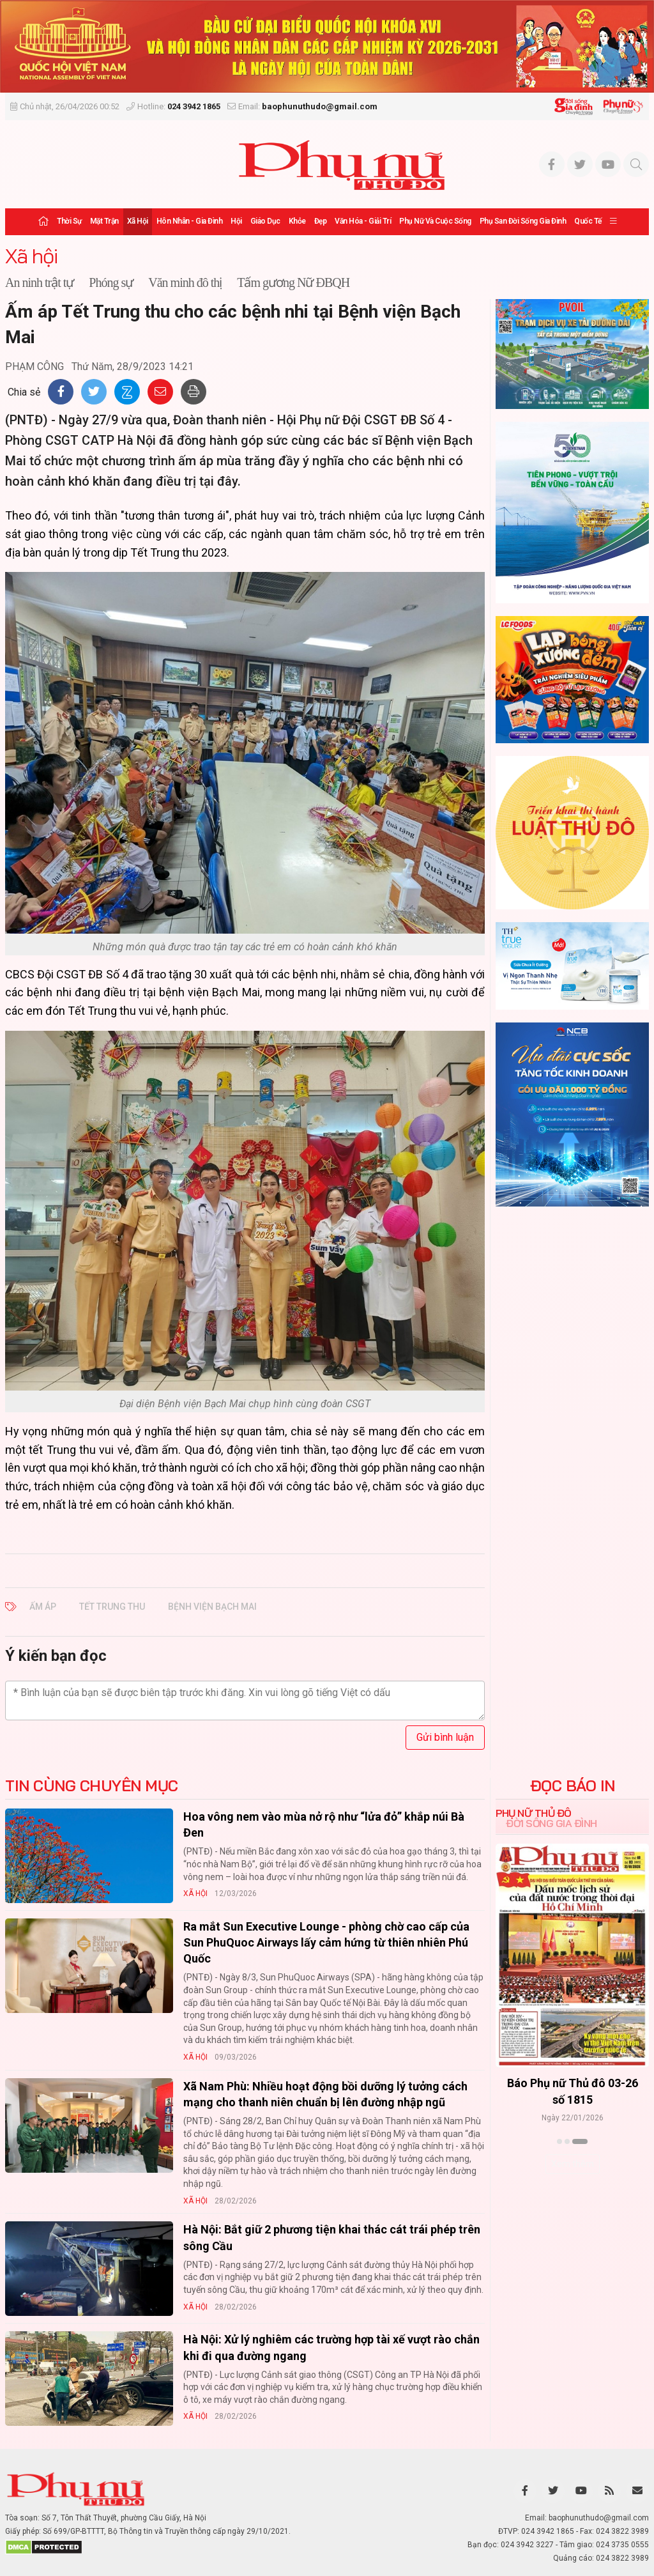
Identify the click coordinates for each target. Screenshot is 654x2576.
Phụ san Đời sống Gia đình (523, 221)
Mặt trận (104, 221)
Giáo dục (265, 221)
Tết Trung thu (112, 1606)
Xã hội (137, 221)
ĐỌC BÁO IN (572, 1785)
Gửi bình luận (445, 1737)
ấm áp (42, 1606)
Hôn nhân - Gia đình (189, 221)
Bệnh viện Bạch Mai (212, 1606)
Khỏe (297, 221)
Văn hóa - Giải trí (363, 221)
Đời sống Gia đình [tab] (551, 1823)
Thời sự (69, 221)
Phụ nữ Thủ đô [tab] (534, 1813)
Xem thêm (572, 2164)
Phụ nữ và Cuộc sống (435, 221)
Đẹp (320, 221)
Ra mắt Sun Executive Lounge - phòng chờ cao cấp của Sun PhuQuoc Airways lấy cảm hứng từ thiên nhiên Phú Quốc (326, 1942)
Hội (236, 221)
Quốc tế (588, 221)
